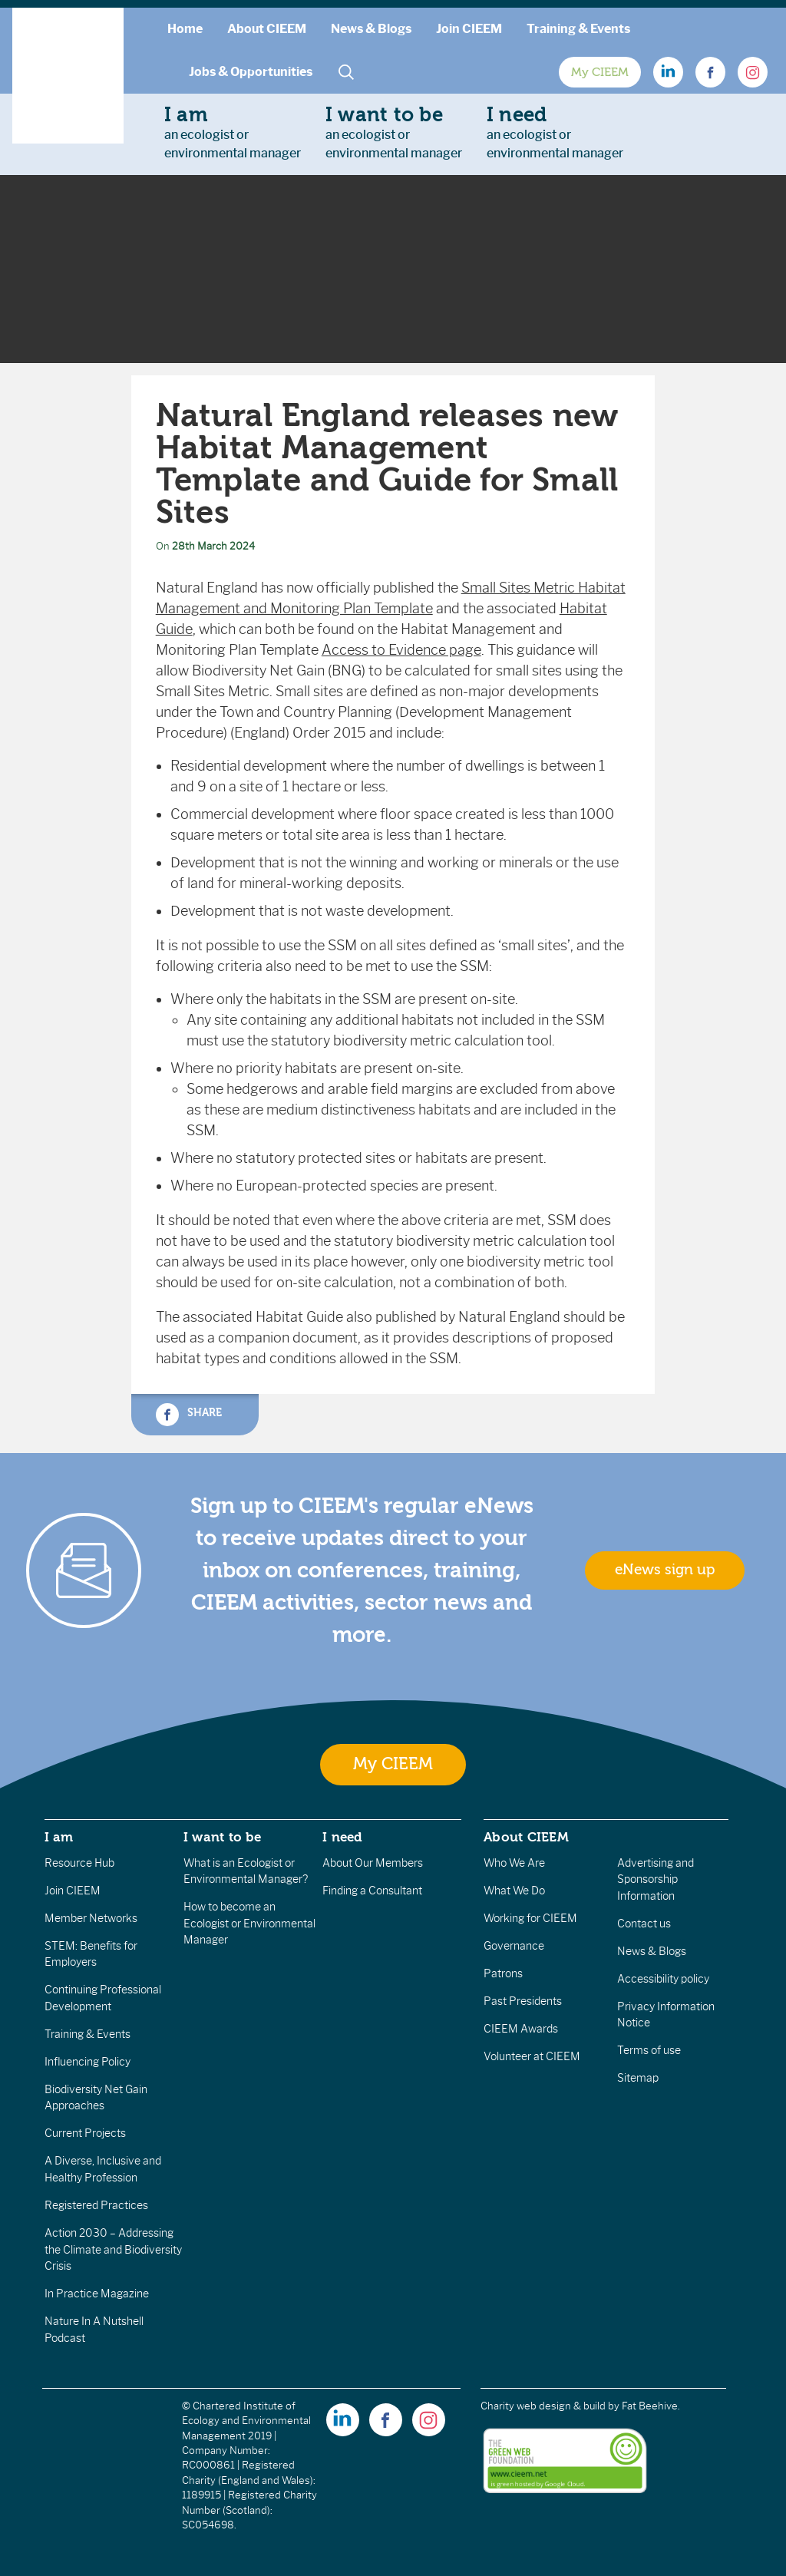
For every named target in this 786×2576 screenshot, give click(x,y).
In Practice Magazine (97, 2293)
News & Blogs (371, 28)
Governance (514, 1946)
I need (342, 1836)
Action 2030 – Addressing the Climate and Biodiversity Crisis (113, 2249)
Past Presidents (523, 2001)
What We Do (514, 1890)
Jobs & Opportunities (250, 71)
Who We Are (514, 1863)
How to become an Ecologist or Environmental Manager (249, 1923)
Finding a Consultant (372, 1890)
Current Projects (85, 2133)
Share (189, 1414)
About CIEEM (266, 28)
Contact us (644, 1923)
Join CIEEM (469, 28)
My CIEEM (600, 72)
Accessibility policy (663, 1979)
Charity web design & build (543, 2406)
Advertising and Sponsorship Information (655, 1879)
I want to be (222, 1836)
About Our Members (372, 1863)
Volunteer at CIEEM (532, 2056)
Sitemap (638, 2078)
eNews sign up (665, 1569)
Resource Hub (79, 1863)
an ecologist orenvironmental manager (232, 132)
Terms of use (649, 2050)
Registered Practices (96, 2205)
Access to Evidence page (401, 650)
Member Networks (91, 1918)
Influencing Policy (87, 2062)
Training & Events (578, 28)
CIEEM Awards (521, 2029)
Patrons (503, 1973)
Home (185, 28)
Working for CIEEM (530, 1918)
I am (59, 1836)
